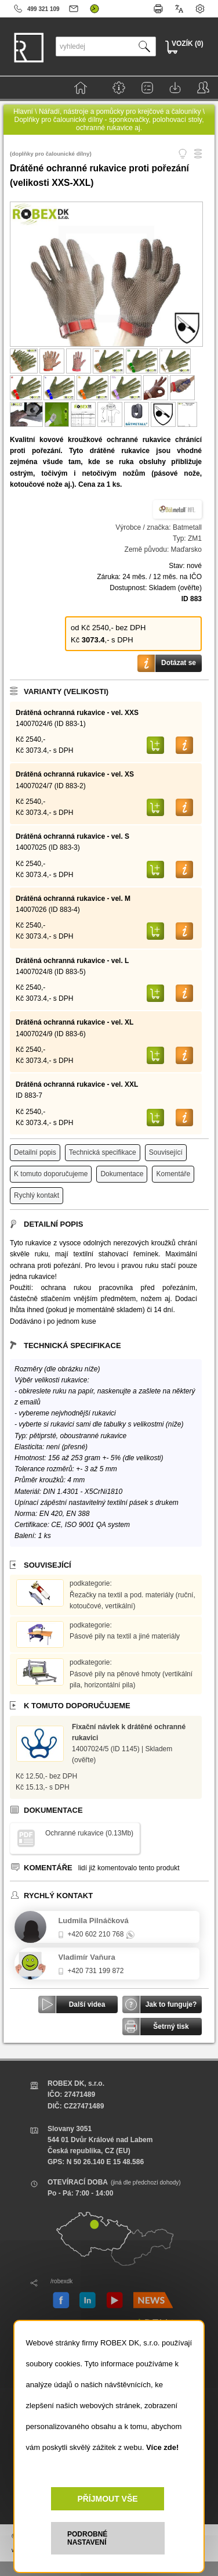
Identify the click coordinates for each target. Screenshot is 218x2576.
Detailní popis (35, 1152)
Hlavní (23, 111)
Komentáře (173, 1174)
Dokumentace (121, 1174)
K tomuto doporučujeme (51, 1174)
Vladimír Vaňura (86, 1957)
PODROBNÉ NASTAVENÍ (87, 2538)
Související (166, 1152)
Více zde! (162, 2447)
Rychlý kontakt (36, 1195)
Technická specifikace (102, 1152)
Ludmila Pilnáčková (93, 1920)
